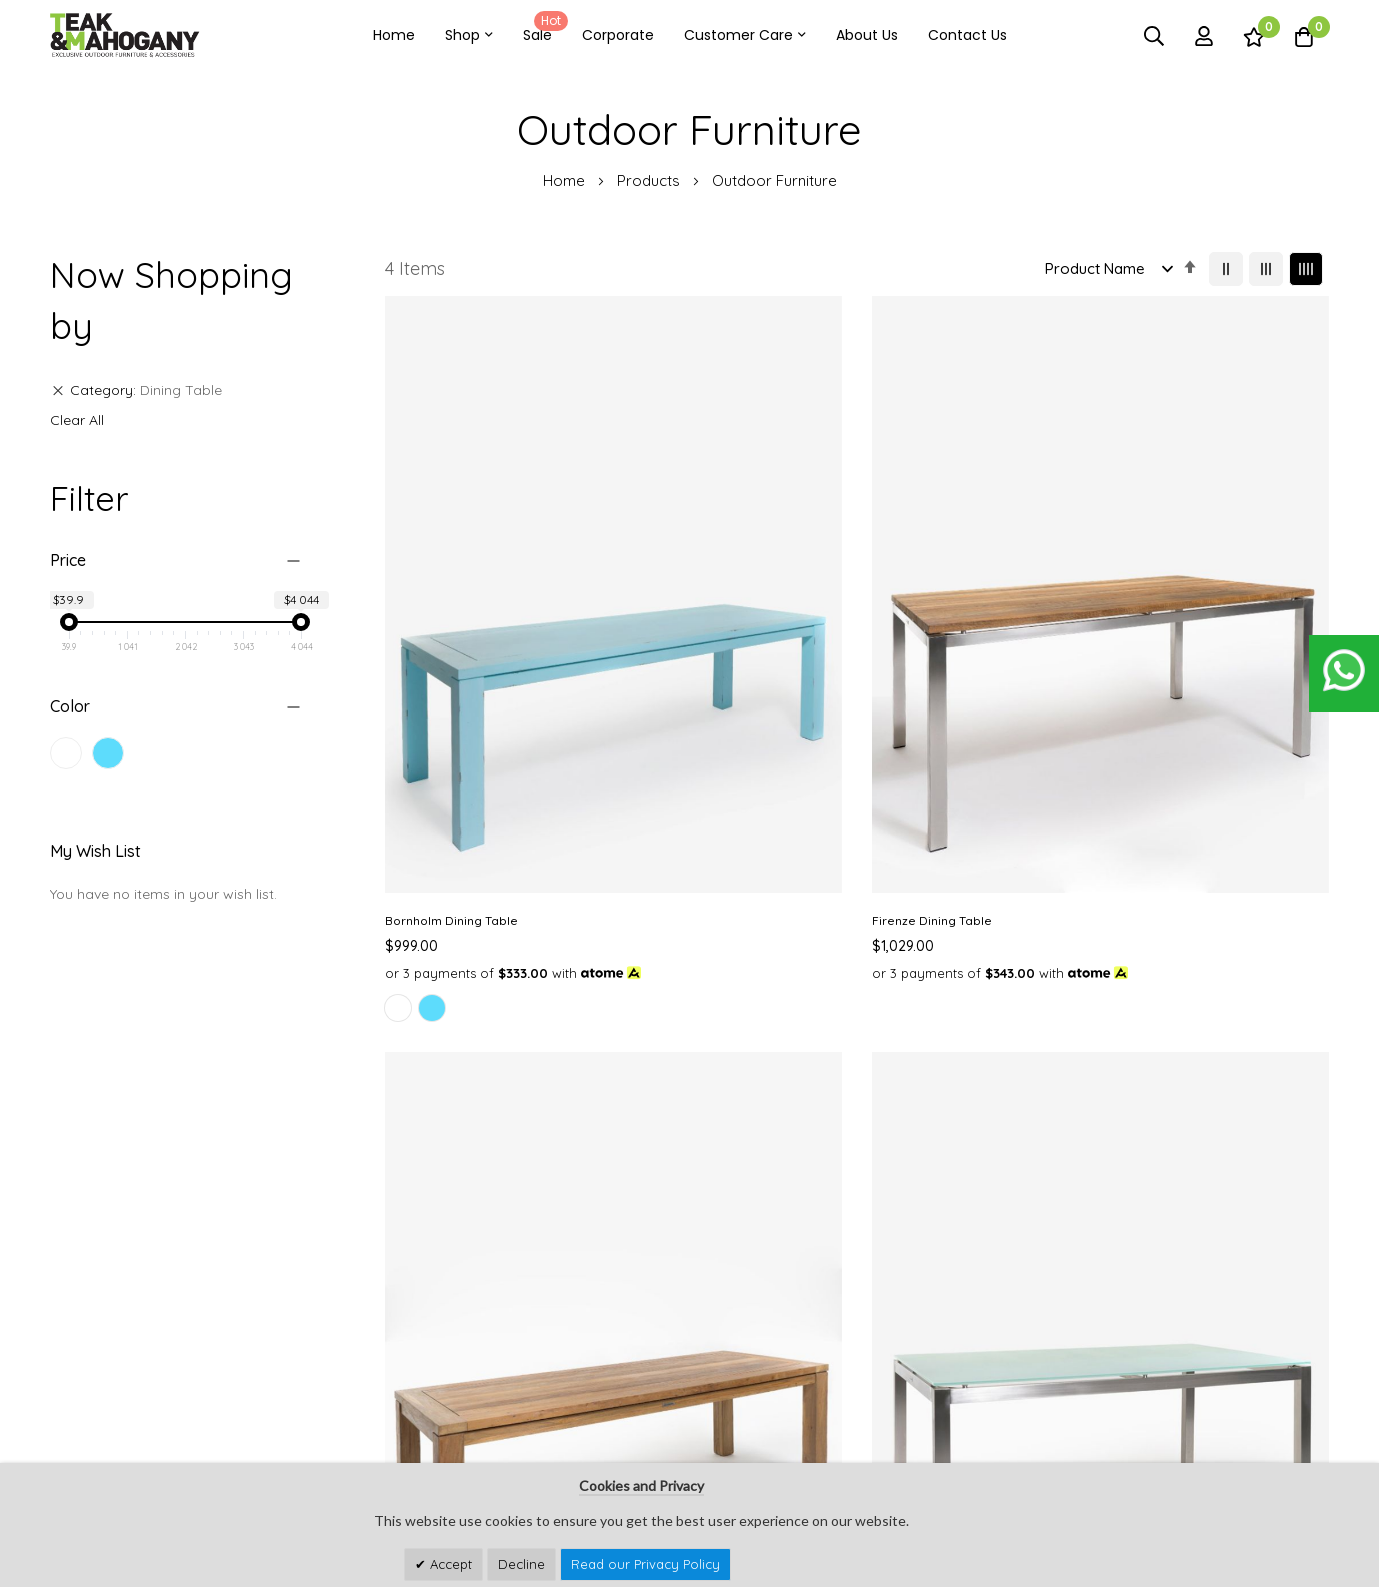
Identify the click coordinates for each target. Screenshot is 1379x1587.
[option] (398, 731)
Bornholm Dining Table (451, 622)
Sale (542, 28)
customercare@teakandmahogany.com (183, 1426)
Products (650, 180)
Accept (449, 1564)
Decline (521, 1564)
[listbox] (492, 734)
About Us (867, 35)
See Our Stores (98, 1387)
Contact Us (967, 35)
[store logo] (125, 35)
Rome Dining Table (1170, 622)
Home (394, 35)
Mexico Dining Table (931, 622)
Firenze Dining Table (688, 622)
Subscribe (1300, 1418)
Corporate (618, 35)
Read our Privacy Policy (645, 1564)
